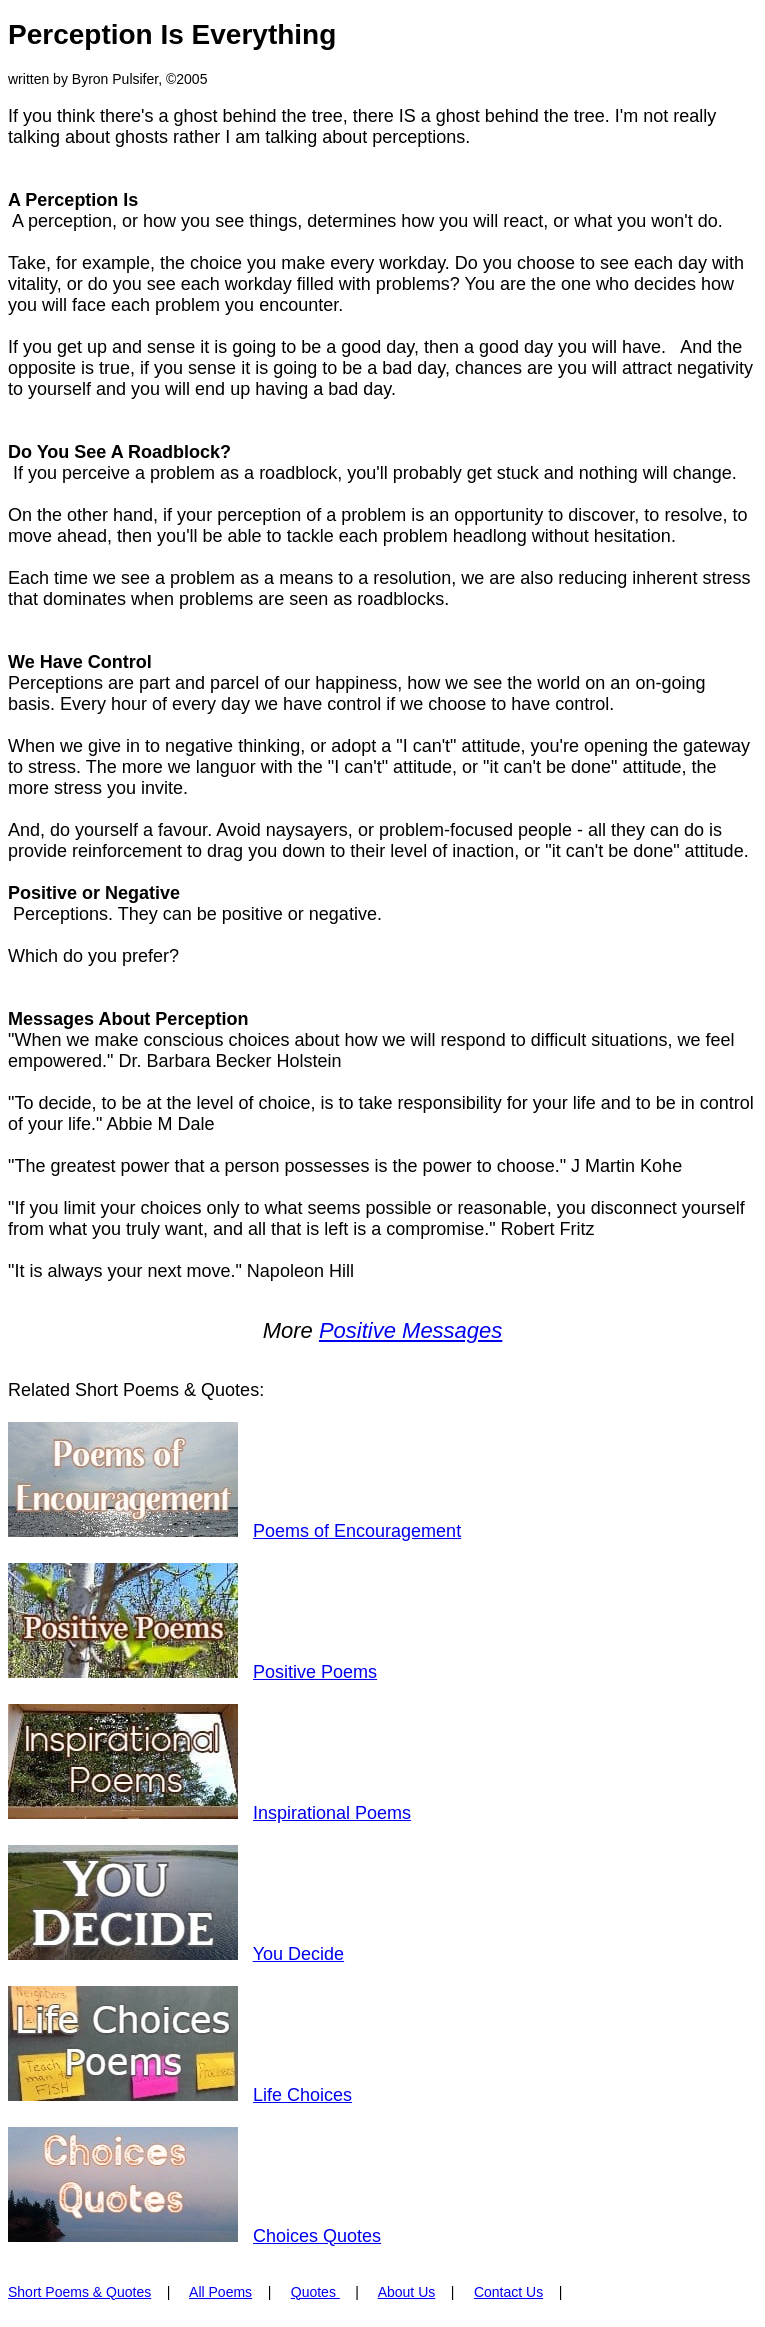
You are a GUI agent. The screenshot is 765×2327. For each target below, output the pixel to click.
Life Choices (302, 2095)
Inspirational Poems (332, 1813)
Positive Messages (410, 1330)
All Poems (220, 2292)
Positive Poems (315, 1672)
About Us (407, 2292)
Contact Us (508, 2292)
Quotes (315, 2292)
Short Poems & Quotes (79, 2292)
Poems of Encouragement (357, 1531)
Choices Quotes (317, 2236)
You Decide (298, 1954)
